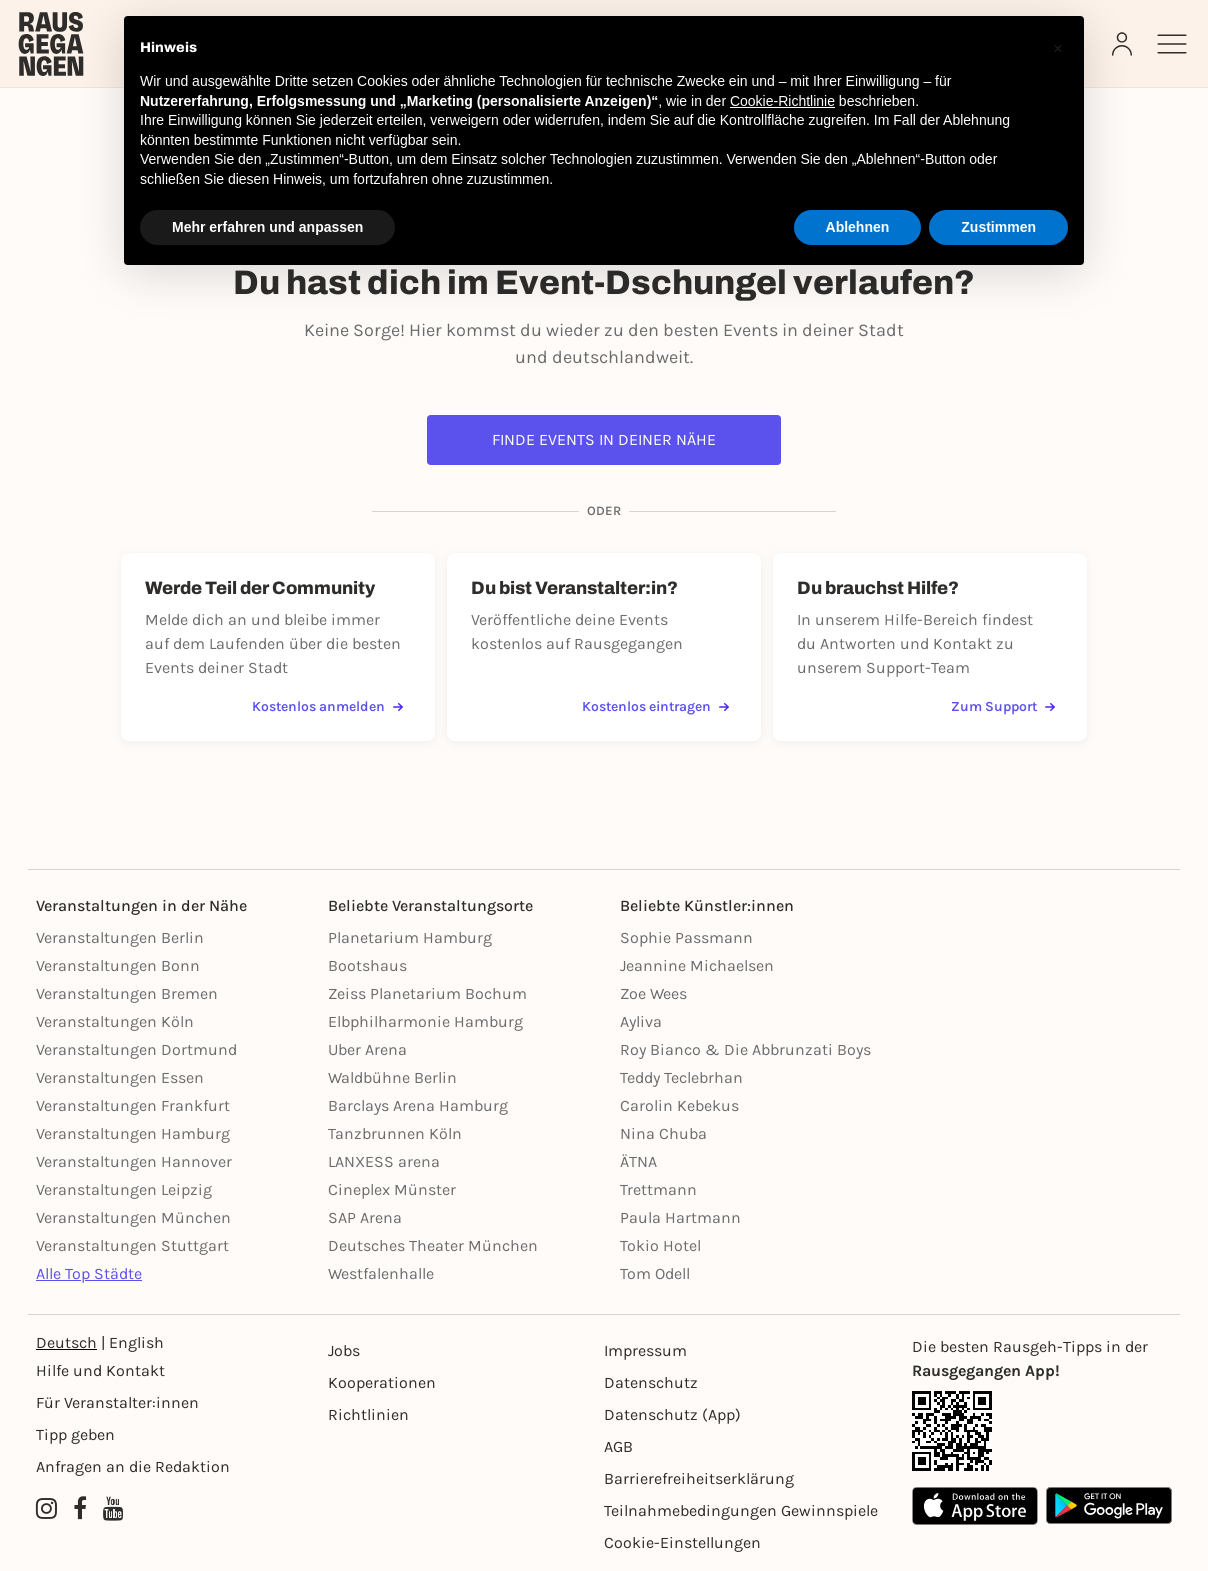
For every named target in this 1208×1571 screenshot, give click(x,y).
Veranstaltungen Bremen (127, 993)
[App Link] (1042, 1431)
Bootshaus (367, 965)
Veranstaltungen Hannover (134, 1161)
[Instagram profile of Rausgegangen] (46, 1509)
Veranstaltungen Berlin (120, 937)
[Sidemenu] (1172, 44)
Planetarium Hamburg (410, 937)
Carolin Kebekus (679, 1105)
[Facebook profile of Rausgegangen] (80, 1509)
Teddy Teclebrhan (681, 1077)
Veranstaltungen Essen (120, 1077)
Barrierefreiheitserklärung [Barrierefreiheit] (699, 1478)
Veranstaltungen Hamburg (133, 1133)
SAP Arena (365, 1217)
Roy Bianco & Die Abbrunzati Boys (745, 1049)
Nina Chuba (663, 1133)
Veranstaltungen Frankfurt (133, 1105)
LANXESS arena (384, 1161)
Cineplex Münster (392, 1189)
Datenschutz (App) (672, 1414)
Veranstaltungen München (133, 1217)
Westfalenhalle (381, 1273)
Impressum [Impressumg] (645, 1350)
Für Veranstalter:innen (117, 1402)
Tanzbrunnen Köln (395, 1133)
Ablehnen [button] (858, 227)
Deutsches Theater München (433, 1245)
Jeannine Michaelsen (697, 965)
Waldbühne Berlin (392, 1077)
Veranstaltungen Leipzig (124, 1189)
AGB (618, 1446)
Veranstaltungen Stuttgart (132, 1245)
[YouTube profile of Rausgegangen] (113, 1509)
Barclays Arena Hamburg (418, 1105)
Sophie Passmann (686, 937)
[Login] (1124, 44)
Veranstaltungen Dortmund (136, 1049)
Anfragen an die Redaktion (133, 1466)
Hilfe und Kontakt (100, 1370)
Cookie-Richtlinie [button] (782, 101)
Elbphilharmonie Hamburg (425, 1021)
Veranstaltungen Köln (115, 1021)
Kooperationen (382, 1382)
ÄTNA (638, 1161)
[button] (1058, 48)
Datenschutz (651, 1382)
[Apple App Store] (975, 1505)
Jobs (344, 1350)
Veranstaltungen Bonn (118, 965)
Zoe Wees (653, 993)
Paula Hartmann (680, 1217)
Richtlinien (368, 1414)
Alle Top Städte (89, 1273)
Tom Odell (655, 1273)
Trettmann (658, 1189)
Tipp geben (75, 1434)
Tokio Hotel (660, 1245)
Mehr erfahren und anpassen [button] (267, 227)
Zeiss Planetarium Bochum (427, 993)
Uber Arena (367, 1049)
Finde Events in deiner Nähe (604, 439)
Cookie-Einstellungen (682, 1542)
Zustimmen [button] (998, 227)
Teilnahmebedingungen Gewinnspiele (741, 1510)
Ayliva (641, 1021)
